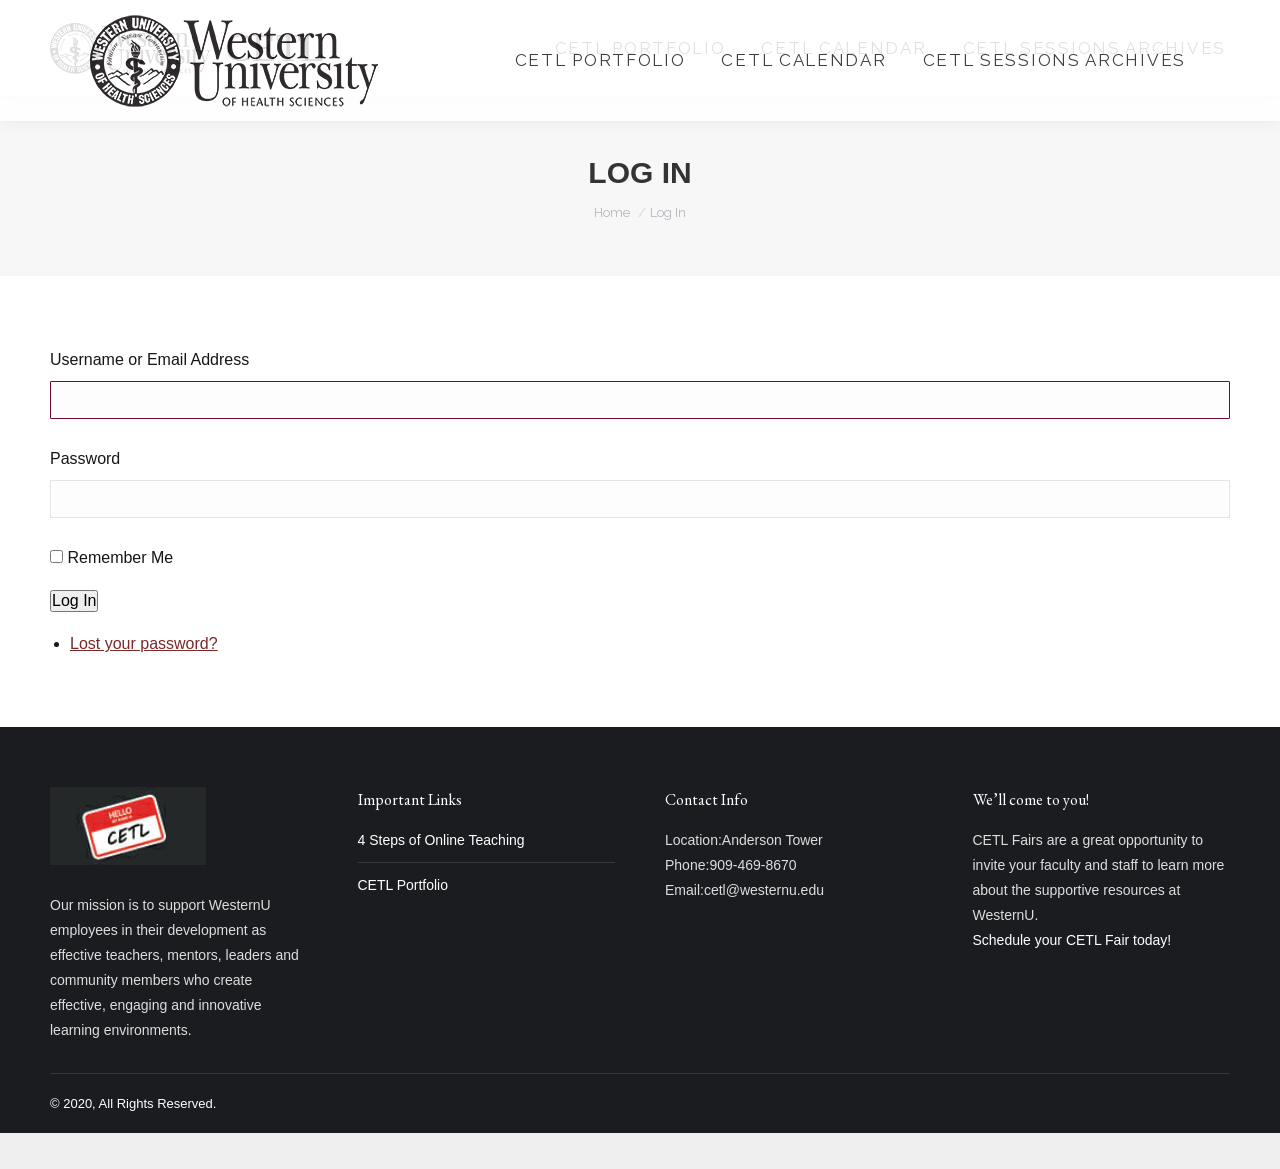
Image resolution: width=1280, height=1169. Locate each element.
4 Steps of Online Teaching (441, 876)
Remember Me (120, 593)
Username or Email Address (149, 395)
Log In (74, 636)
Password (85, 494)
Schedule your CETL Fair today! (1072, 976)
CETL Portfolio (403, 921)
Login (1013, 18)
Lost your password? (144, 679)
